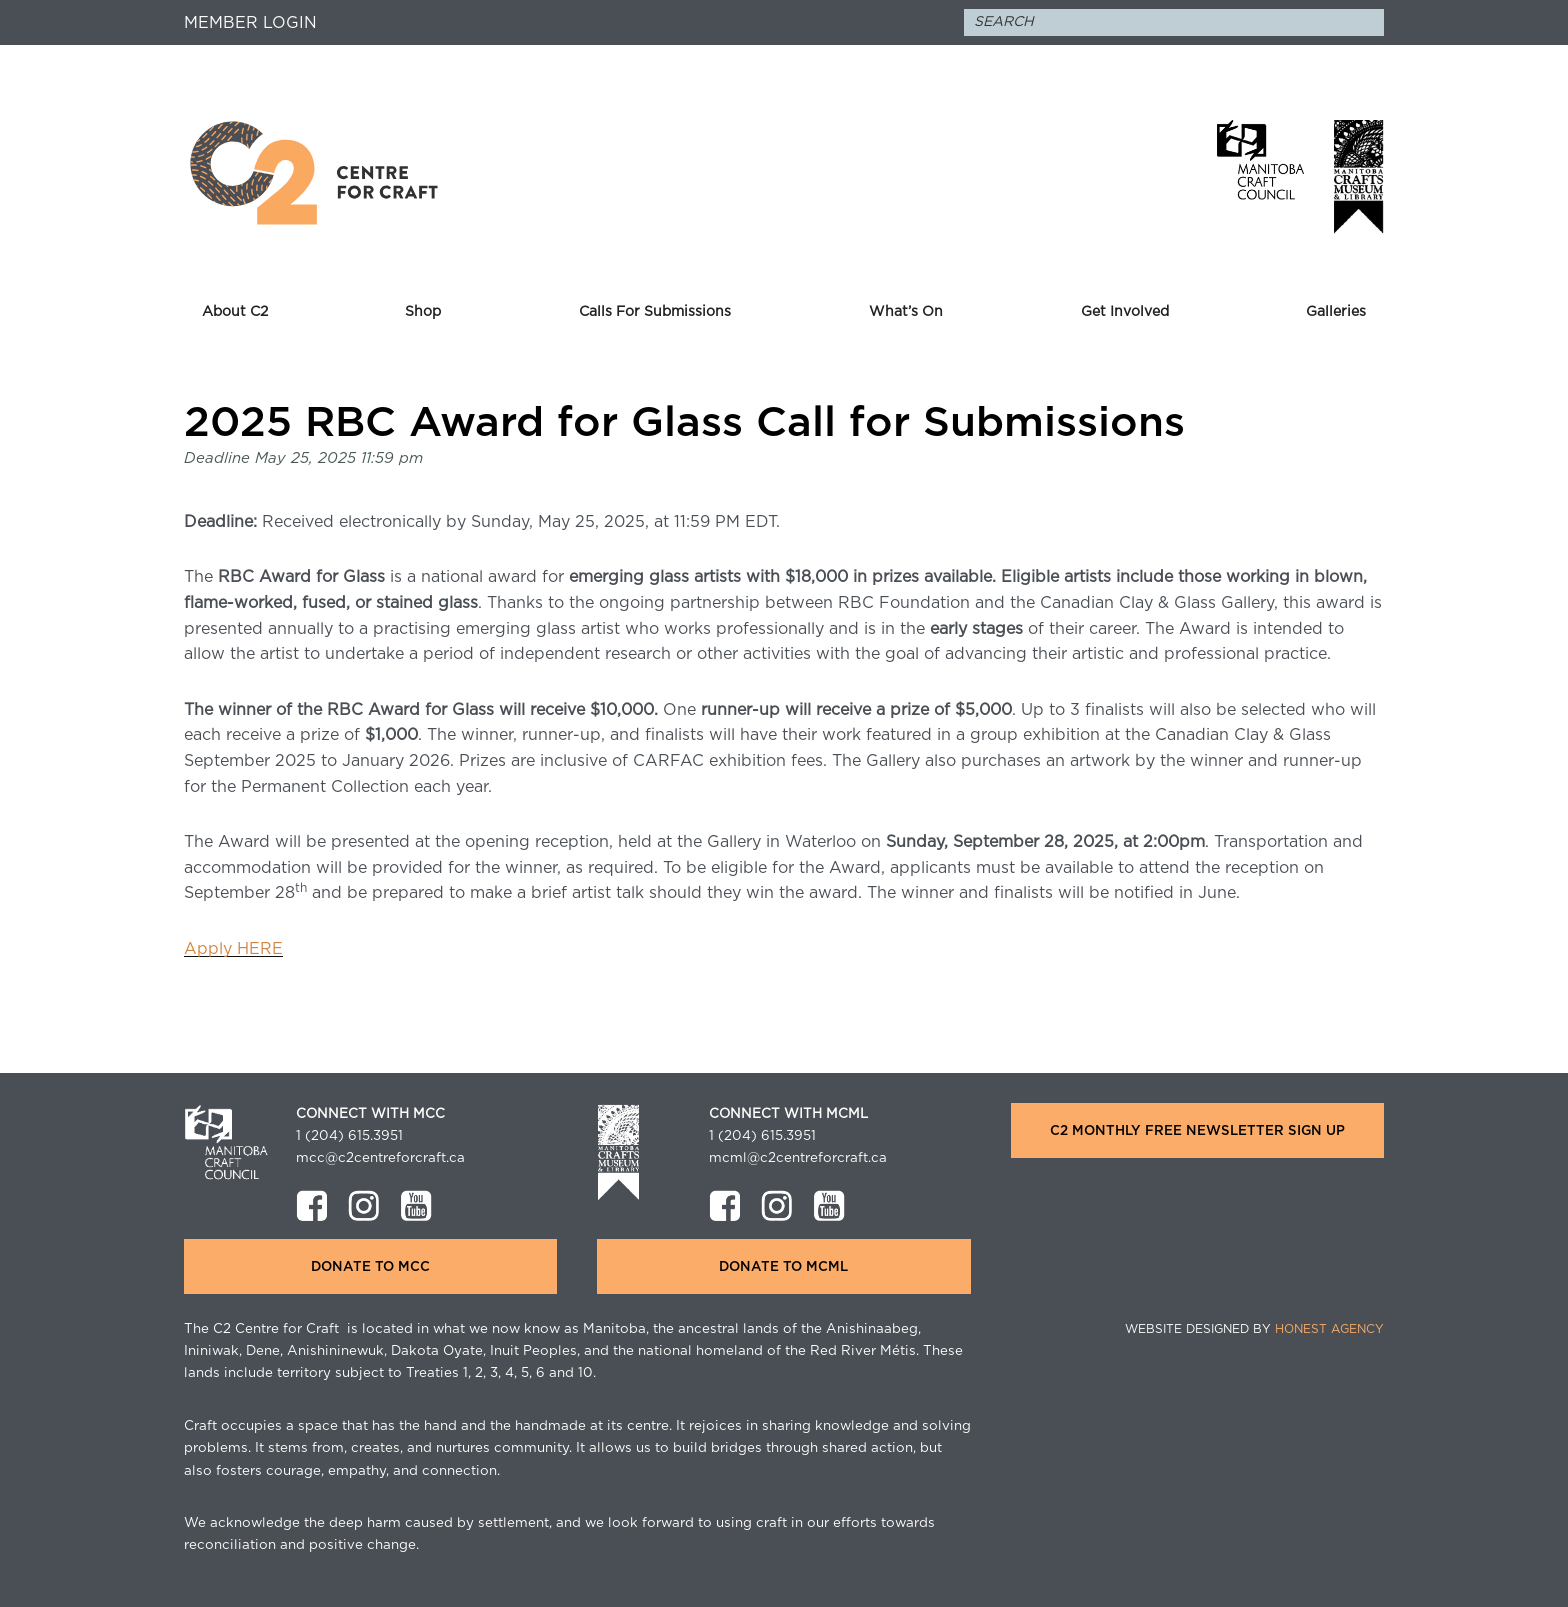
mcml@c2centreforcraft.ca (798, 1158)
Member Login (250, 23)
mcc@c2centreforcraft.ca (380, 1158)
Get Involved (1125, 312)
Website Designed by (1254, 1329)
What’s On (906, 312)
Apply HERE (233, 949)
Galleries (1336, 312)
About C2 (235, 312)
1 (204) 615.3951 (349, 1136)
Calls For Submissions (655, 312)
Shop (423, 312)
